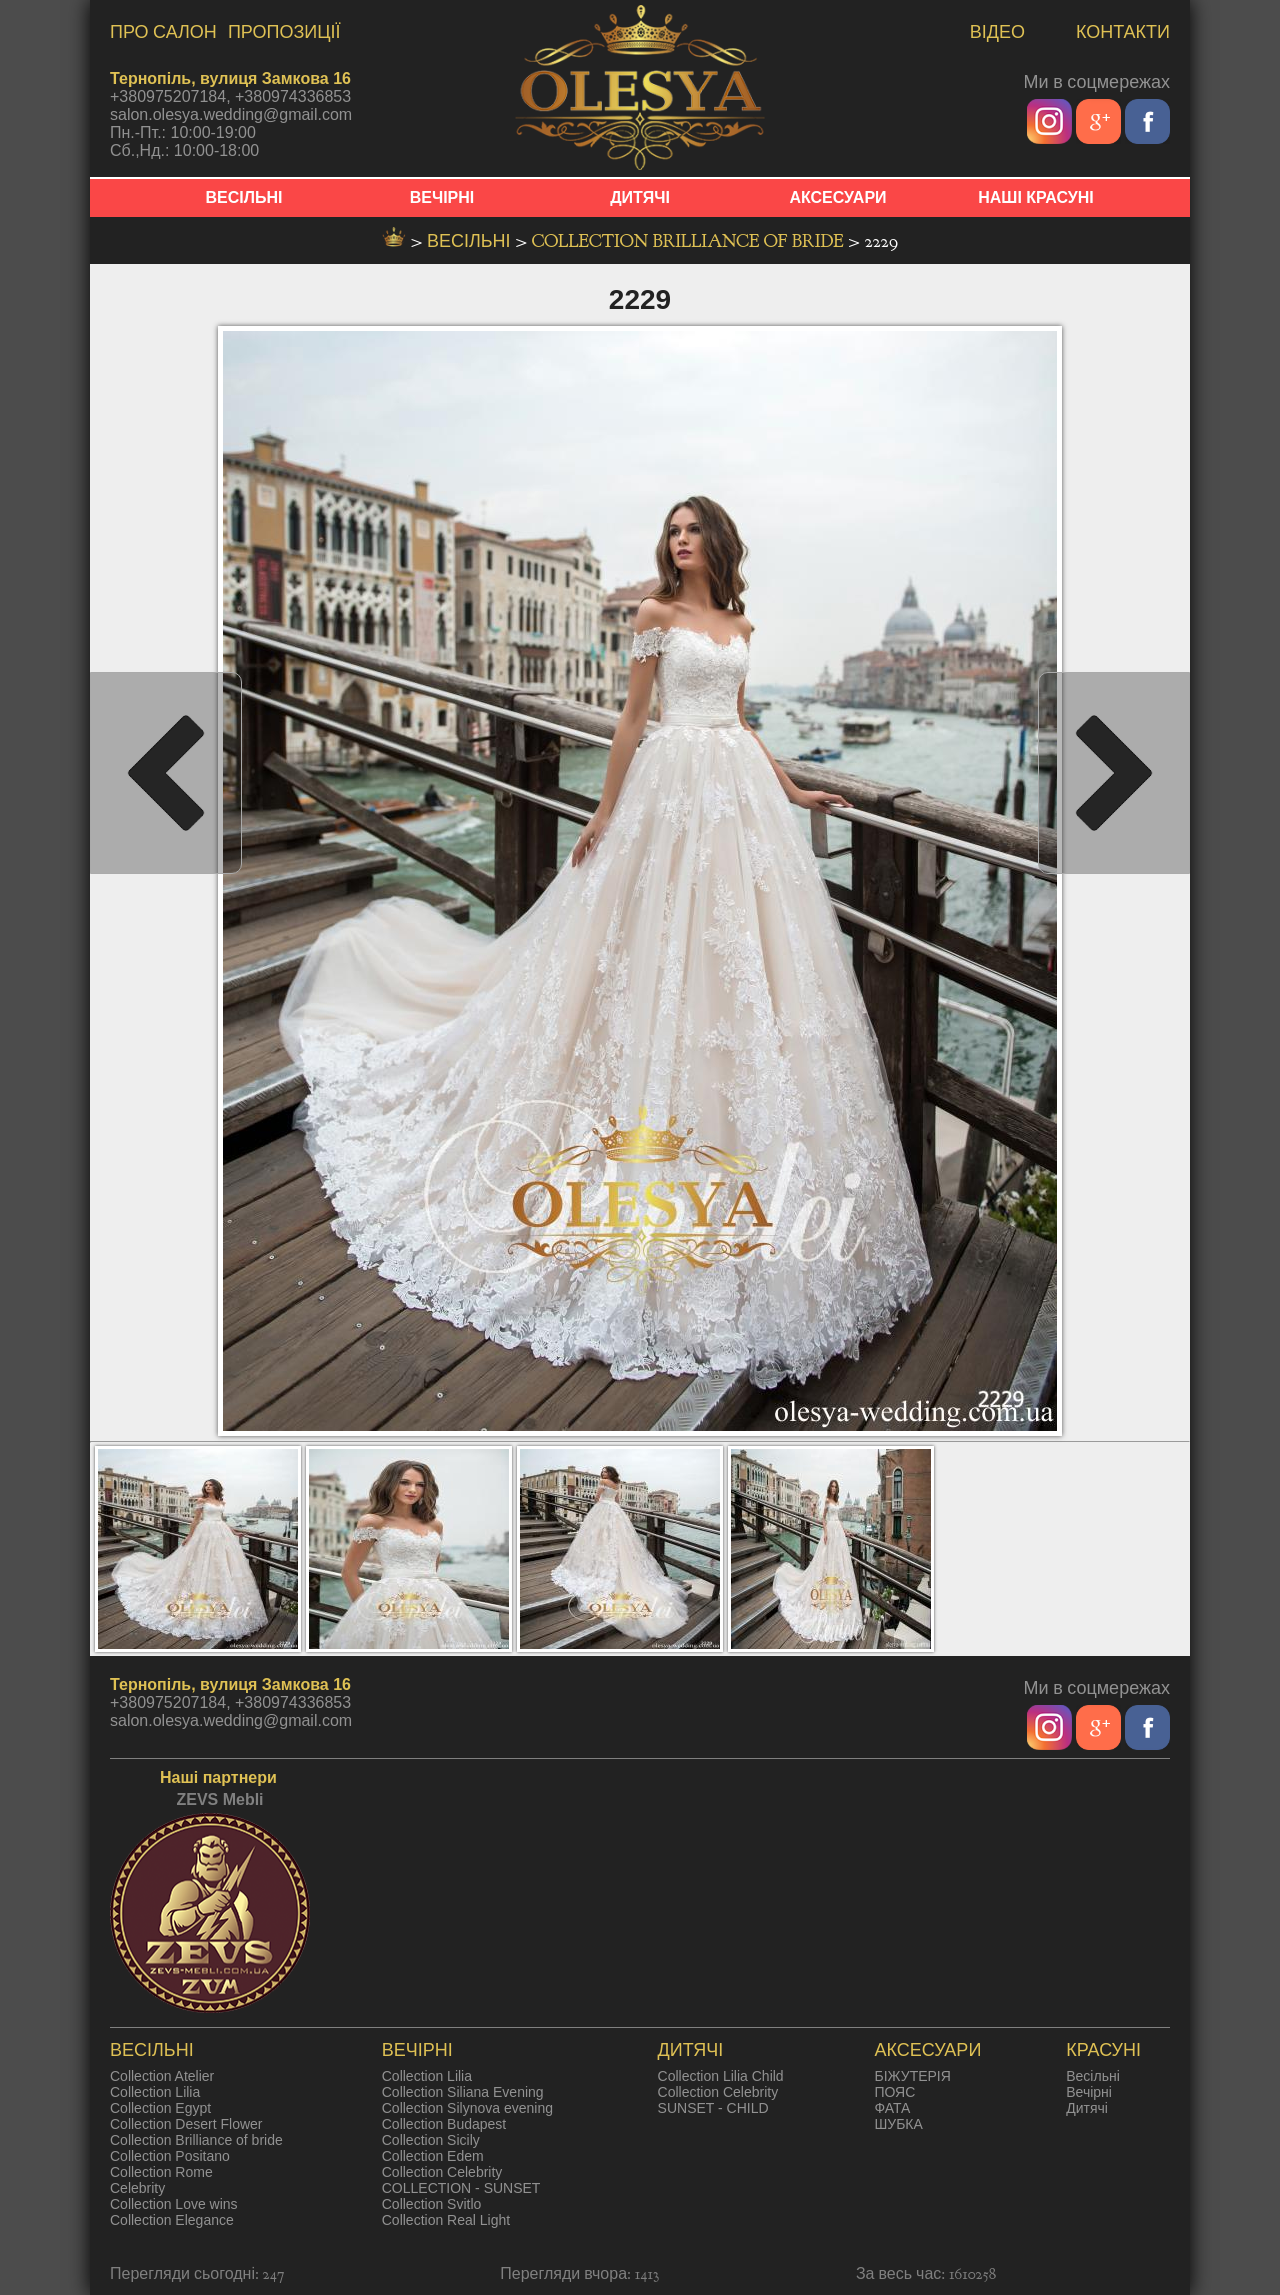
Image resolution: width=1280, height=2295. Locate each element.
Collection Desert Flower (186, 2124)
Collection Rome (161, 2172)
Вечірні (1089, 2092)
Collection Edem (433, 2156)
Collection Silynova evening (467, 2108)
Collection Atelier (162, 2076)
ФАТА (892, 2108)
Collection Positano (170, 2156)
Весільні (1093, 2076)
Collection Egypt (160, 2108)
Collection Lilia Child (721, 2076)
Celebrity (137, 2188)
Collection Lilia (155, 2092)
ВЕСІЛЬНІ (244, 197)
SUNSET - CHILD (713, 2108)
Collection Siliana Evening (463, 2092)
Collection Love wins (174, 2204)
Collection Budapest (444, 2124)
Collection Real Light (446, 2220)
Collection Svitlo (432, 2204)
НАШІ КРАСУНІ (1036, 197)
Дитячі (1087, 2108)
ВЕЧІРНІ (442, 197)
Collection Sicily (431, 2140)
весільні (471, 241)
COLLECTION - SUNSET (461, 2188)
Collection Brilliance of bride (690, 241)
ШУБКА (898, 2124)
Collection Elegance (172, 2220)
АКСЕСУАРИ (837, 197)
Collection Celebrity (442, 2172)
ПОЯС (894, 2092)
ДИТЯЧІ (640, 197)
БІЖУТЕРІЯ (912, 2076)
